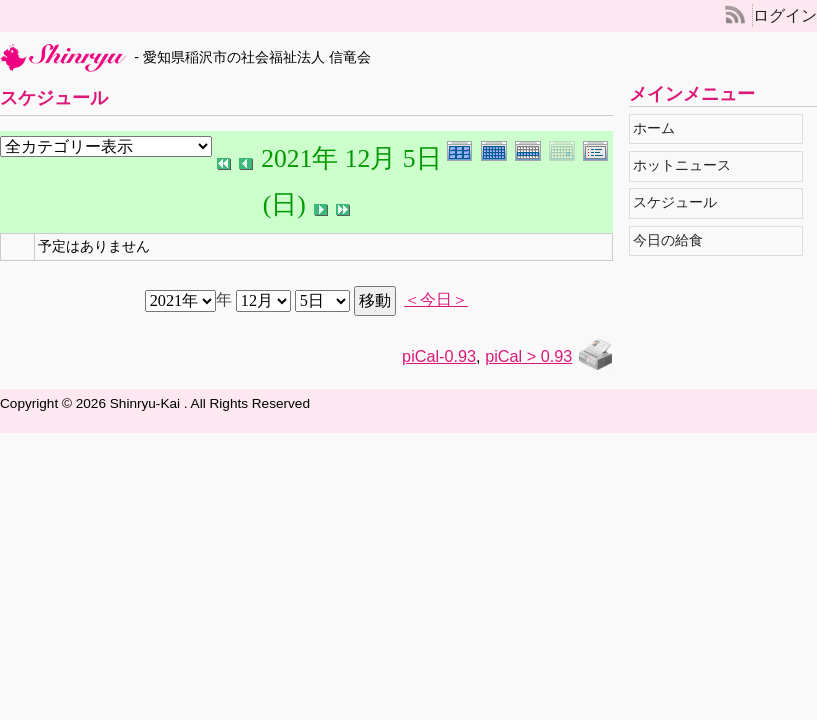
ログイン (785, 15)
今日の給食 (673, 240)
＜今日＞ (436, 300)
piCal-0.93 (439, 356)
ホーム (659, 128)
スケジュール (680, 202)
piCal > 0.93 (528, 356)
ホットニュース (687, 165)
